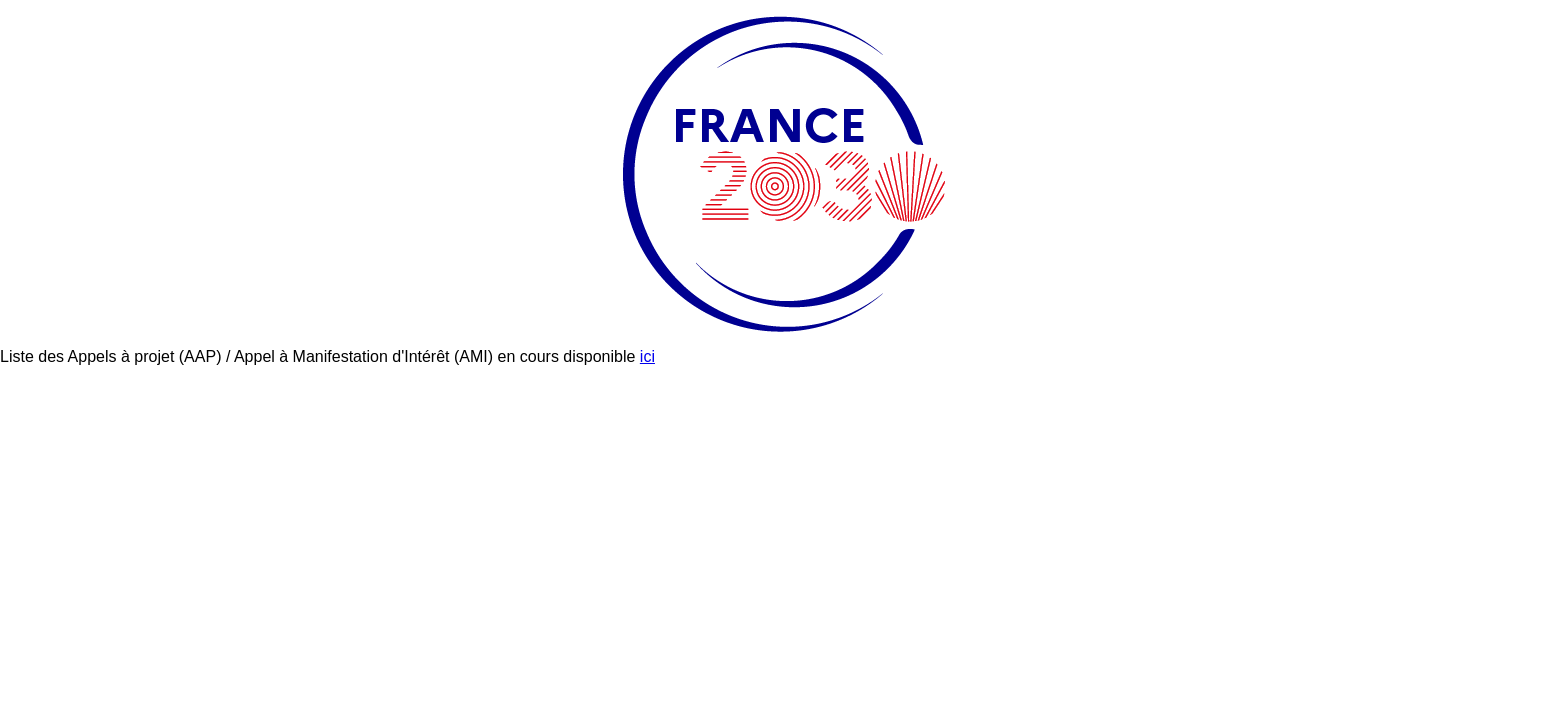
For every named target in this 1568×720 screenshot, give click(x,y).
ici (647, 356)
